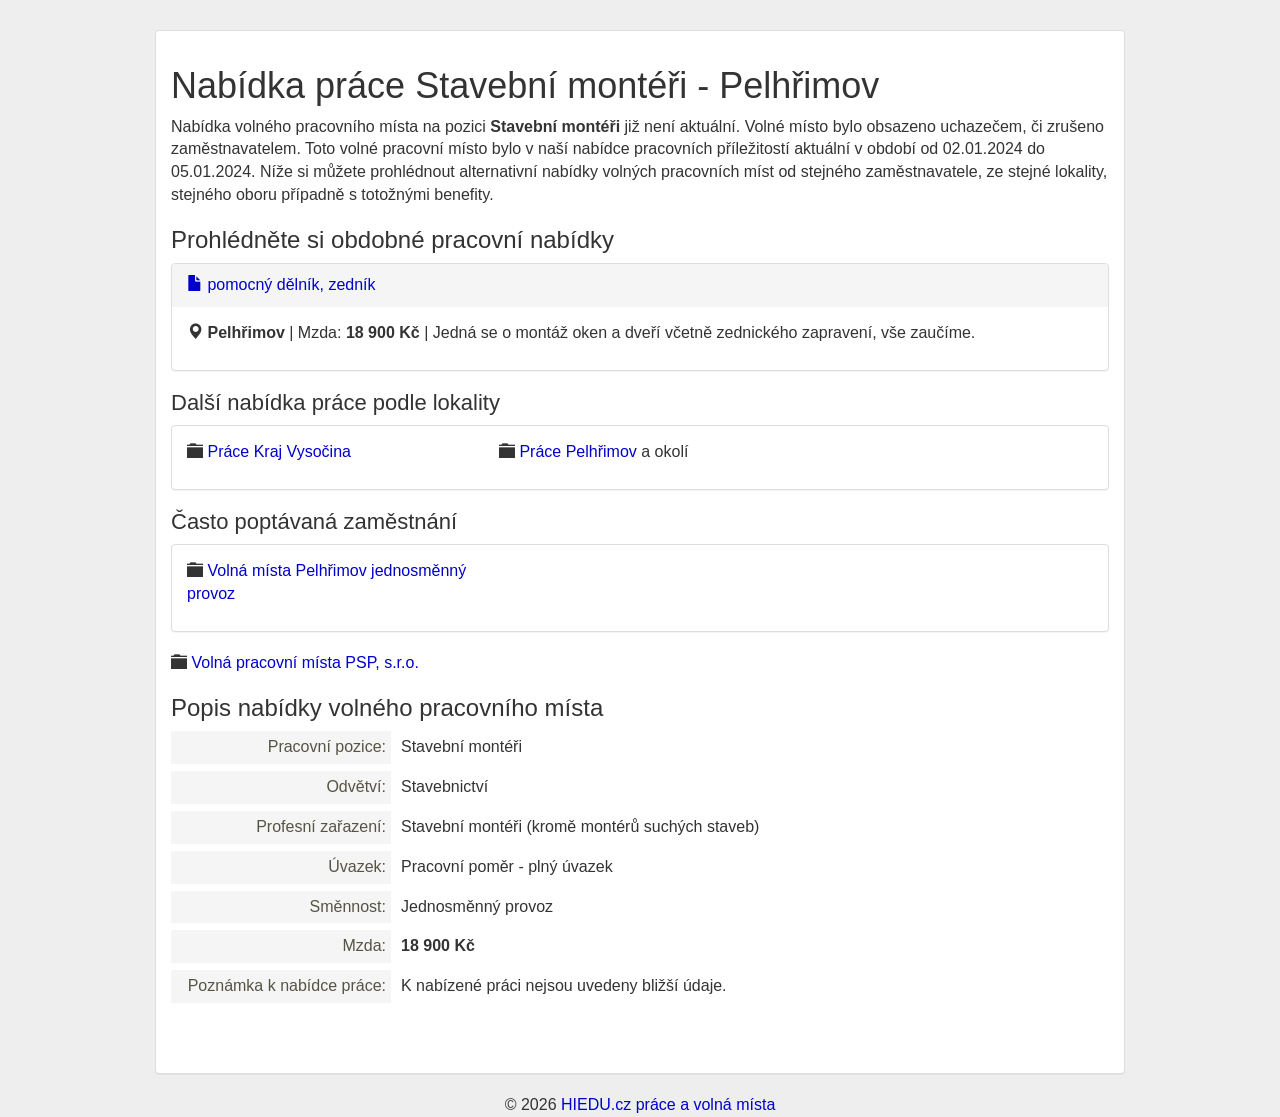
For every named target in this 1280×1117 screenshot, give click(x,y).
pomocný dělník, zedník (281, 284)
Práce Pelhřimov (577, 451)
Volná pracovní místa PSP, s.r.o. (304, 662)
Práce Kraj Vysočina (278, 451)
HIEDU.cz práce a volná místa (668, 1104)
